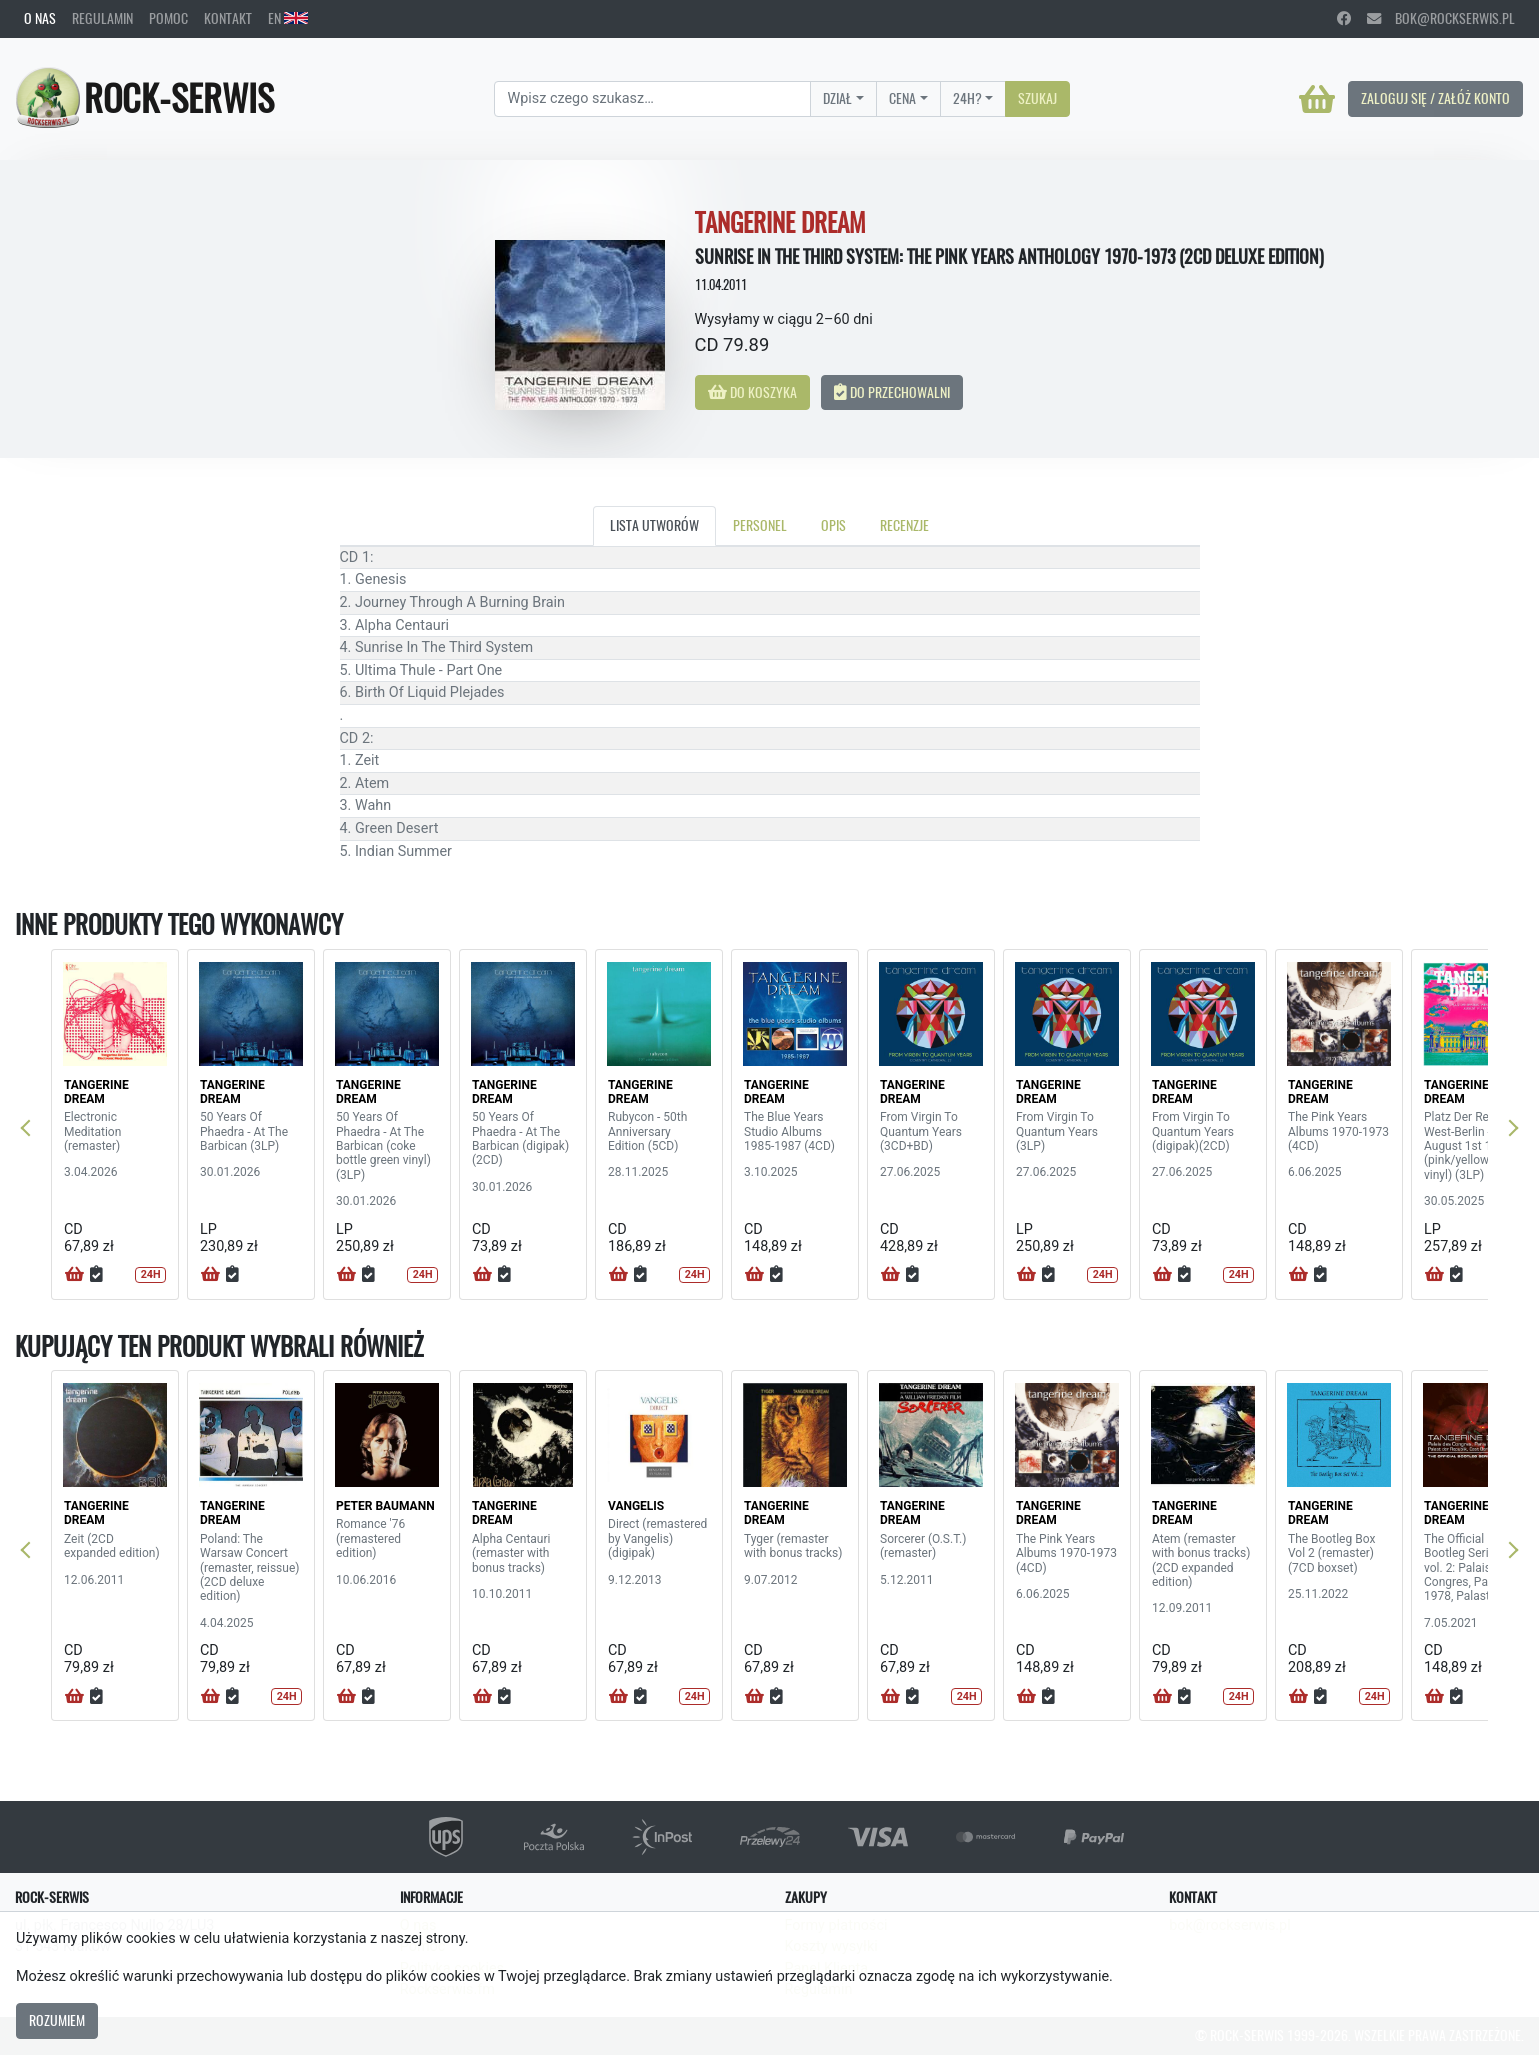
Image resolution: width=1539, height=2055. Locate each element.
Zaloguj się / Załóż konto (1435, 98)
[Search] (652, 99)
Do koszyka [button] (752, 392)
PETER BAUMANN (385, 1506)
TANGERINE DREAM (96, 1092)
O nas (40, 18)
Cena (902, 98)
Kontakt (228, 18)
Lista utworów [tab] (654, 525)
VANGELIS (636, 1506)
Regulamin (102, 18)
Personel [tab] (760, 525)
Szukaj (1037, 98)
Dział (837, 98)
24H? (967, 98)
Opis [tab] (833, 525)
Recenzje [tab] (904, 525)
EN (288, 18)
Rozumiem (57, 2020)
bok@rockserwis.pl (1441, 18)
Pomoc (168, 18)
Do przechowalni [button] (892, 392)
